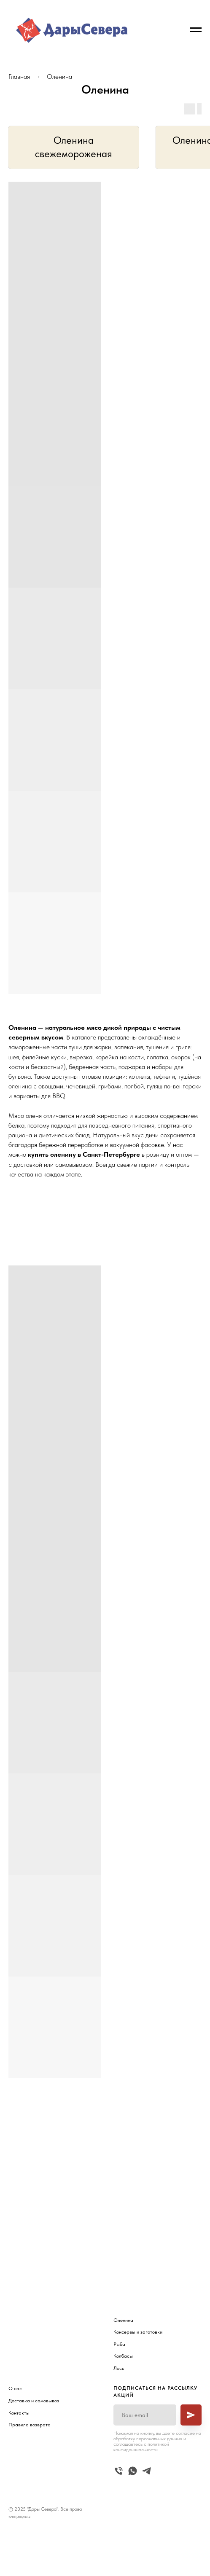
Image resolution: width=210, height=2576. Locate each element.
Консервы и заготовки (137, 2332)
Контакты (19, 2413)
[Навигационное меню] (196, 29)
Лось (118, 2368)
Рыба (119, 2344)
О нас (15, 2388)
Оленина (59, 77)
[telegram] (146, 2471)
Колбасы (123, 2356)
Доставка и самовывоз (33, 2401)
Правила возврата (29, 2425)
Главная (19, 77)
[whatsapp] (132, 2471)
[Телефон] (118, 2471)
